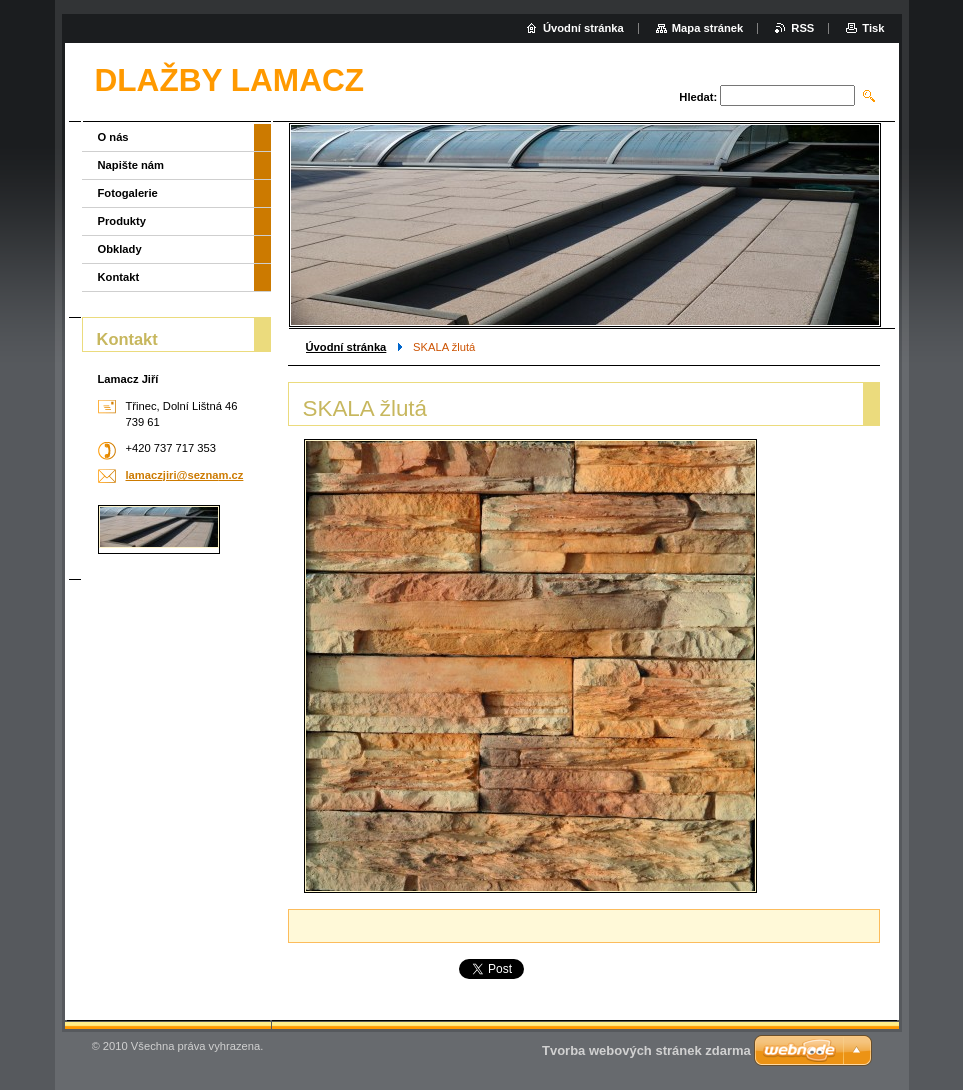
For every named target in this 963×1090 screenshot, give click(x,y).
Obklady (120, 249)
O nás (113, 137)
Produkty (122, 221)
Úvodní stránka (346, 347)
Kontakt (119, 277)
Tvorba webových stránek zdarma (646, 1050)
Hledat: (698, 97)
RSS (802, 28)
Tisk (873, 28)
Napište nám (131, 165)
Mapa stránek (708, 28)
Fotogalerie (128, 193)
